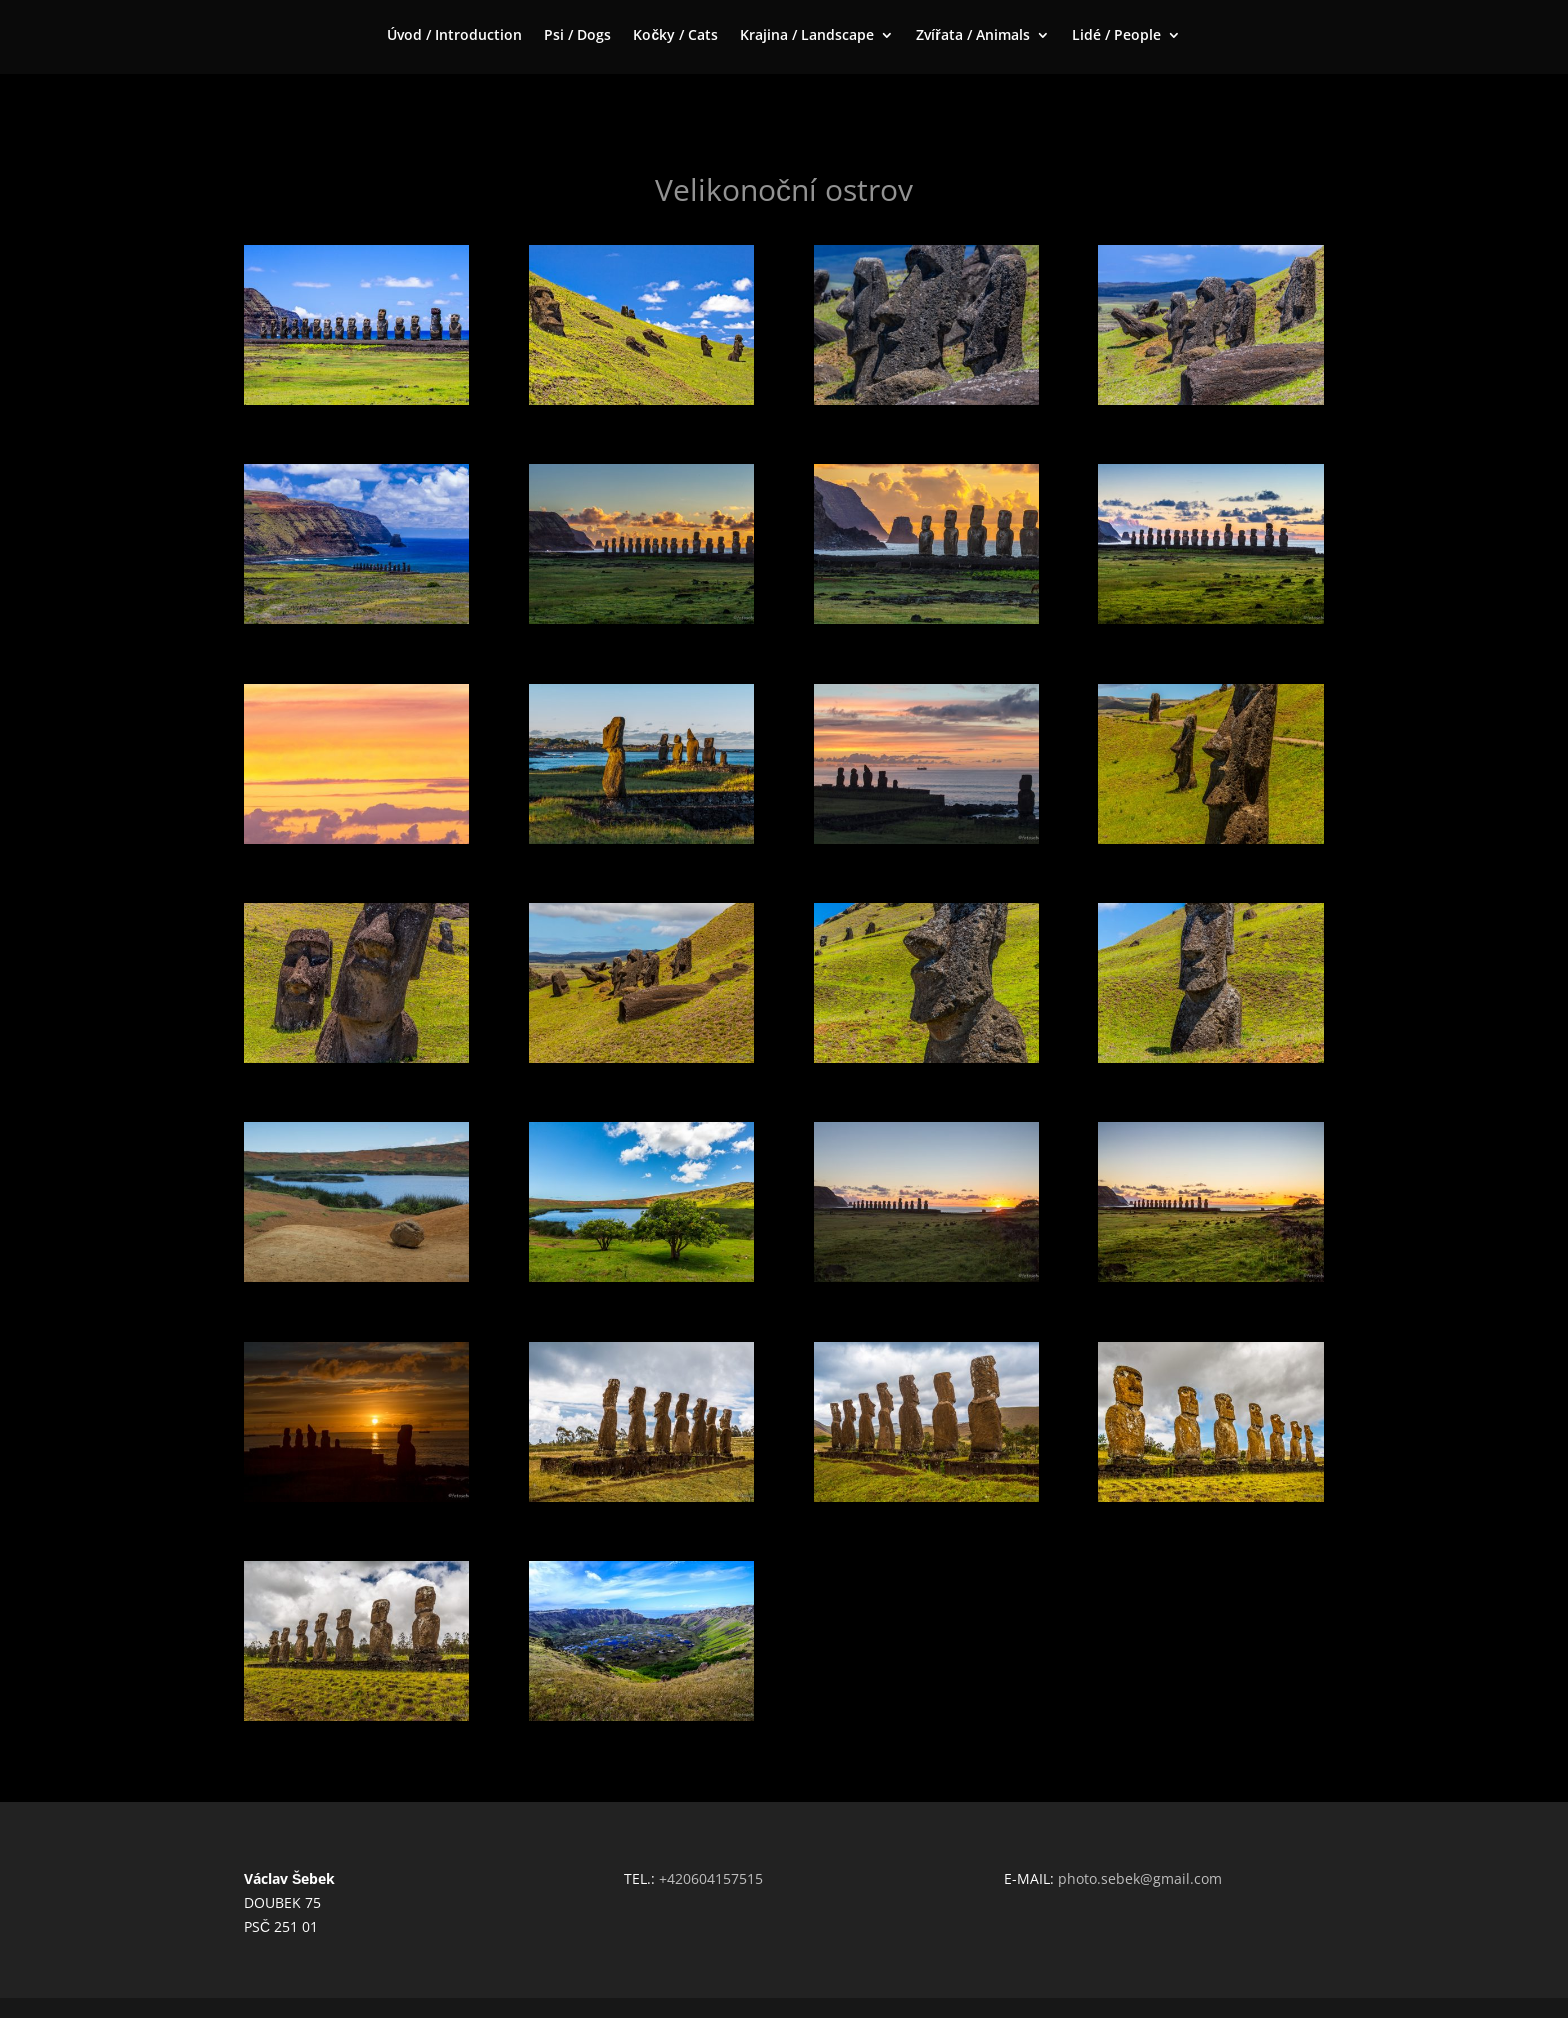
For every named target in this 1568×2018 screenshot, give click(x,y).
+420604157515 (711, 1878)
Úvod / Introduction (454, 36)
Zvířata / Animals (972, 36)
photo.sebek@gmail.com (1140, 1878)
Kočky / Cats (675, 36)
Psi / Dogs (577, 36)
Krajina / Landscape (807, 36)
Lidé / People (1116, 36)
